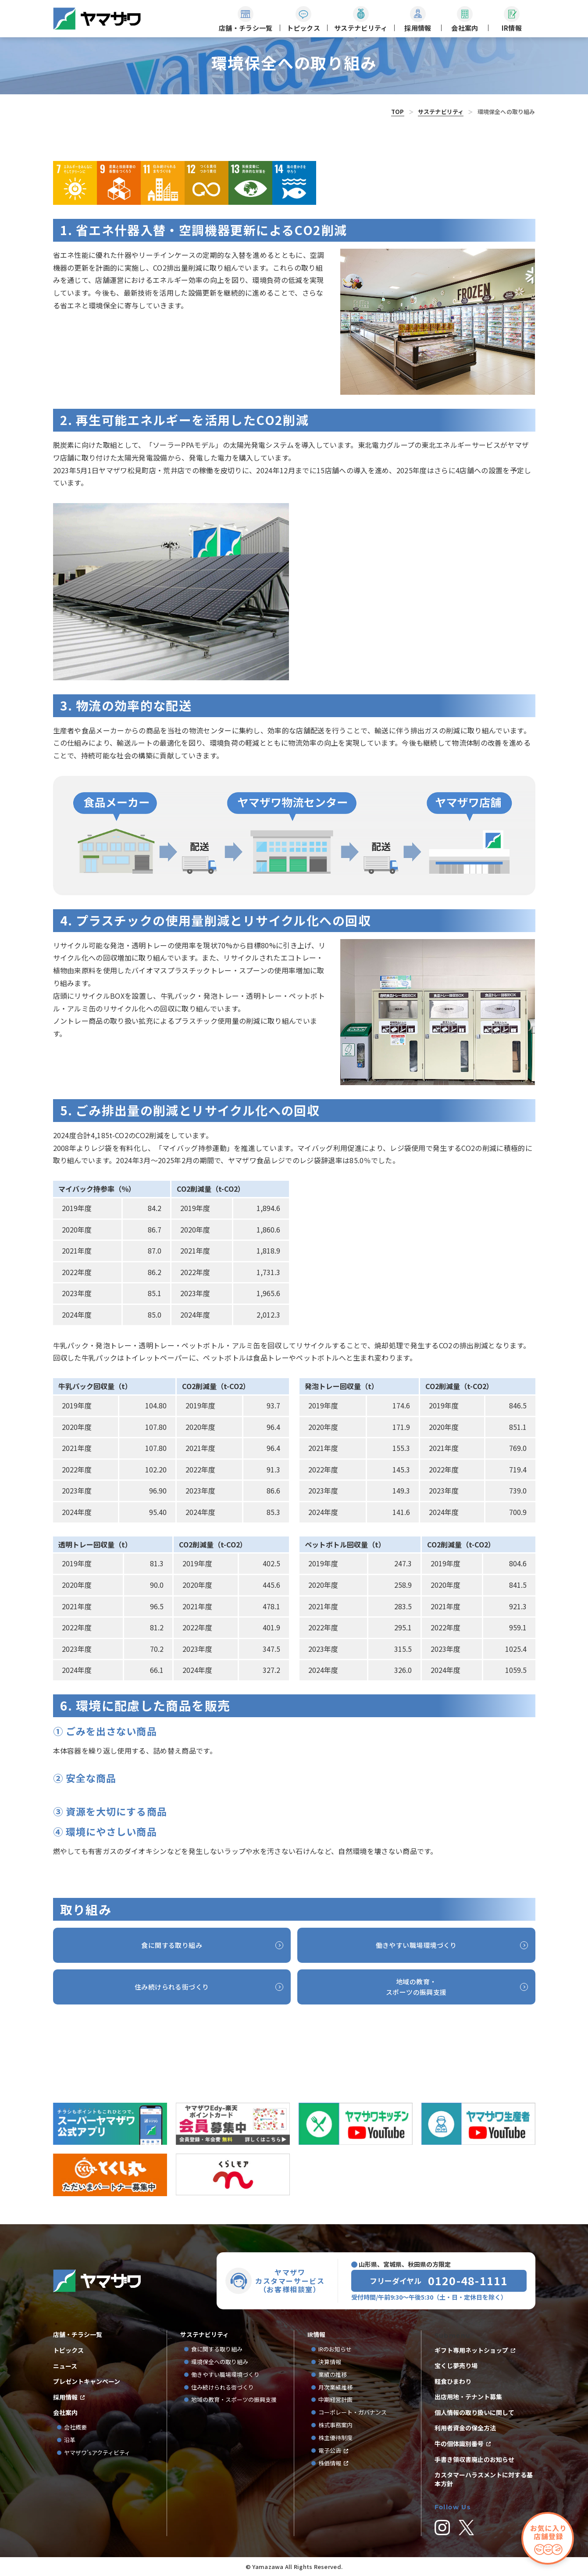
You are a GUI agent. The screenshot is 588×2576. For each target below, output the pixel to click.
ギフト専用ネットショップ (471, 2350)
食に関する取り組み (216, 2349)
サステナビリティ (441, 111)
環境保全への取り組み (219, 2362)
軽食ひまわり (453, 2381)
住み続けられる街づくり (222, 2387)
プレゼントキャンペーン (86, 2381)
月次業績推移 (335, 2387)
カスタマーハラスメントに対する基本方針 (484, 2479)
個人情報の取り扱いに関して (474, 2412)
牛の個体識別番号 (459, 2444)
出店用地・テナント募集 (468, 2397)
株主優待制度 (335, 2438)
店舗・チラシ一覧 (77, 2334)
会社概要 (75, 2427)
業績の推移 (335, 2375)
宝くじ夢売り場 (459, 2366)
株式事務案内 (335, 2425)
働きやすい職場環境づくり (225, 2375)
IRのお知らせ (335, 2349)
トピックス (68, 2350)
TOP (397, 111)
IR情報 (316, 2334)
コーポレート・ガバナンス (355, 2412)
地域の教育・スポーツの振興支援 (234, 2400)
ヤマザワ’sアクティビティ (97, 2453)
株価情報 (329, 2463)
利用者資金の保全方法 (465, 2428)
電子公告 (329, 2451)
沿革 (69, 2440)
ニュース (65, 2366)
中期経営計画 (338, 2400)
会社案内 (65, 2412)
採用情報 (65, 2397)
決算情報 (329, 2362)
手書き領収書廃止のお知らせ (474, 2459)
